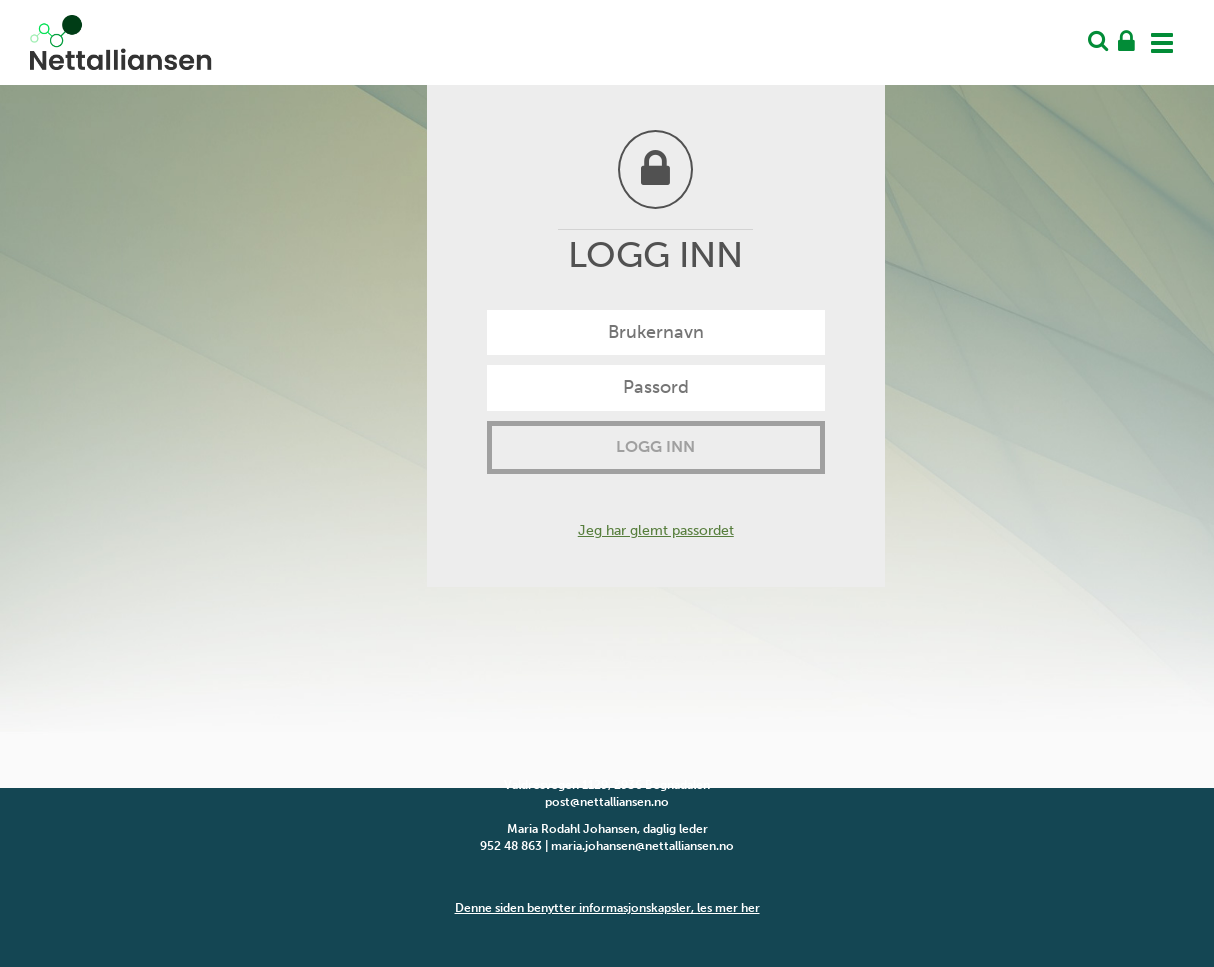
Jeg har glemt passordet (656, 530)
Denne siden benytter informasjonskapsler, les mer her (607, 908)
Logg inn (655, 446)
